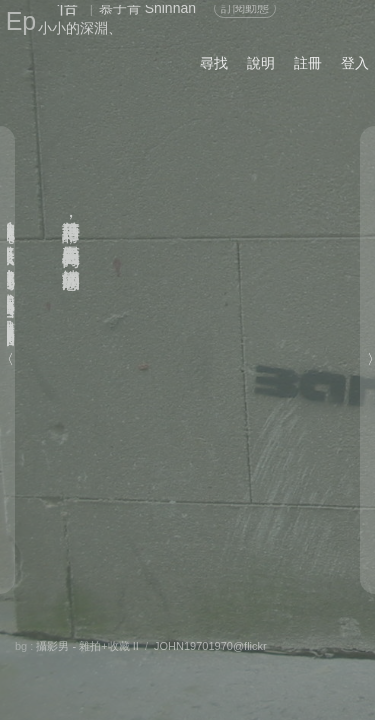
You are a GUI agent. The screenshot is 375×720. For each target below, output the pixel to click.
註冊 (308, 63)
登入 (355, 63)
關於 (39, 644)
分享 (87, 644)
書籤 (197, 667)
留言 (210, 644)
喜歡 (268, 644)
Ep (21, 21)
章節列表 (127, 666)
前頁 (294, 666)
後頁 (254, 666)
